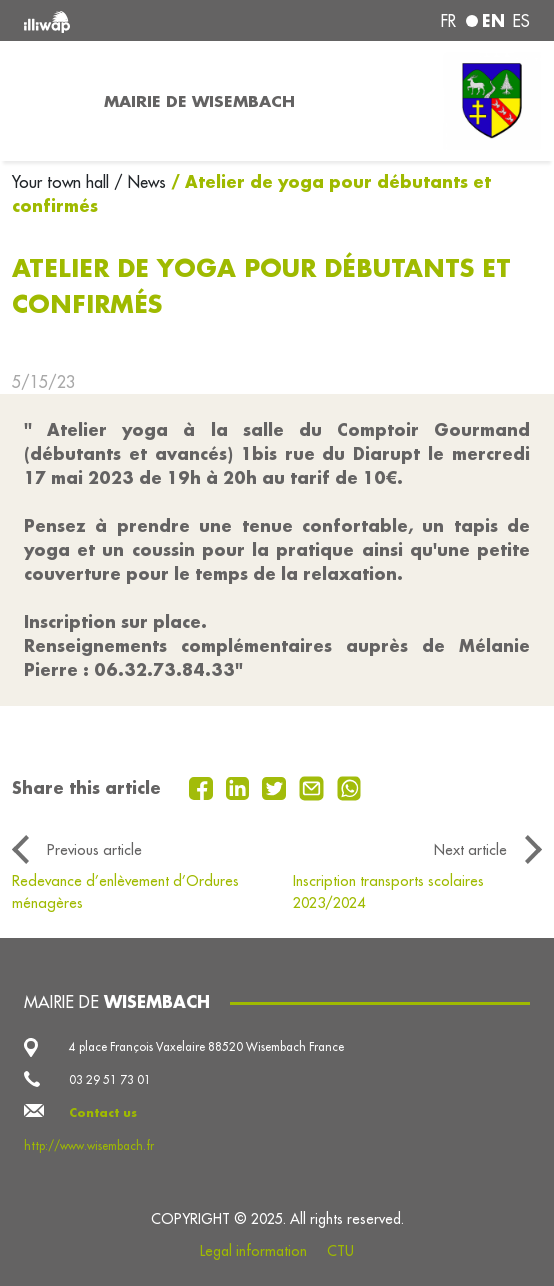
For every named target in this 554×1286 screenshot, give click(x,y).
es (521, 21)
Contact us (103, 1112)
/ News (140, 182)
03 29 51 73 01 (110, 1079)
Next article (470, 849)
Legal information (253, 1251)
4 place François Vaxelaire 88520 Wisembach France (206, 1046)
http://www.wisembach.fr (89, 1145)
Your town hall (63, 182)
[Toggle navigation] (46, 101)
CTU (340, 1251)
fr (448, 21)
